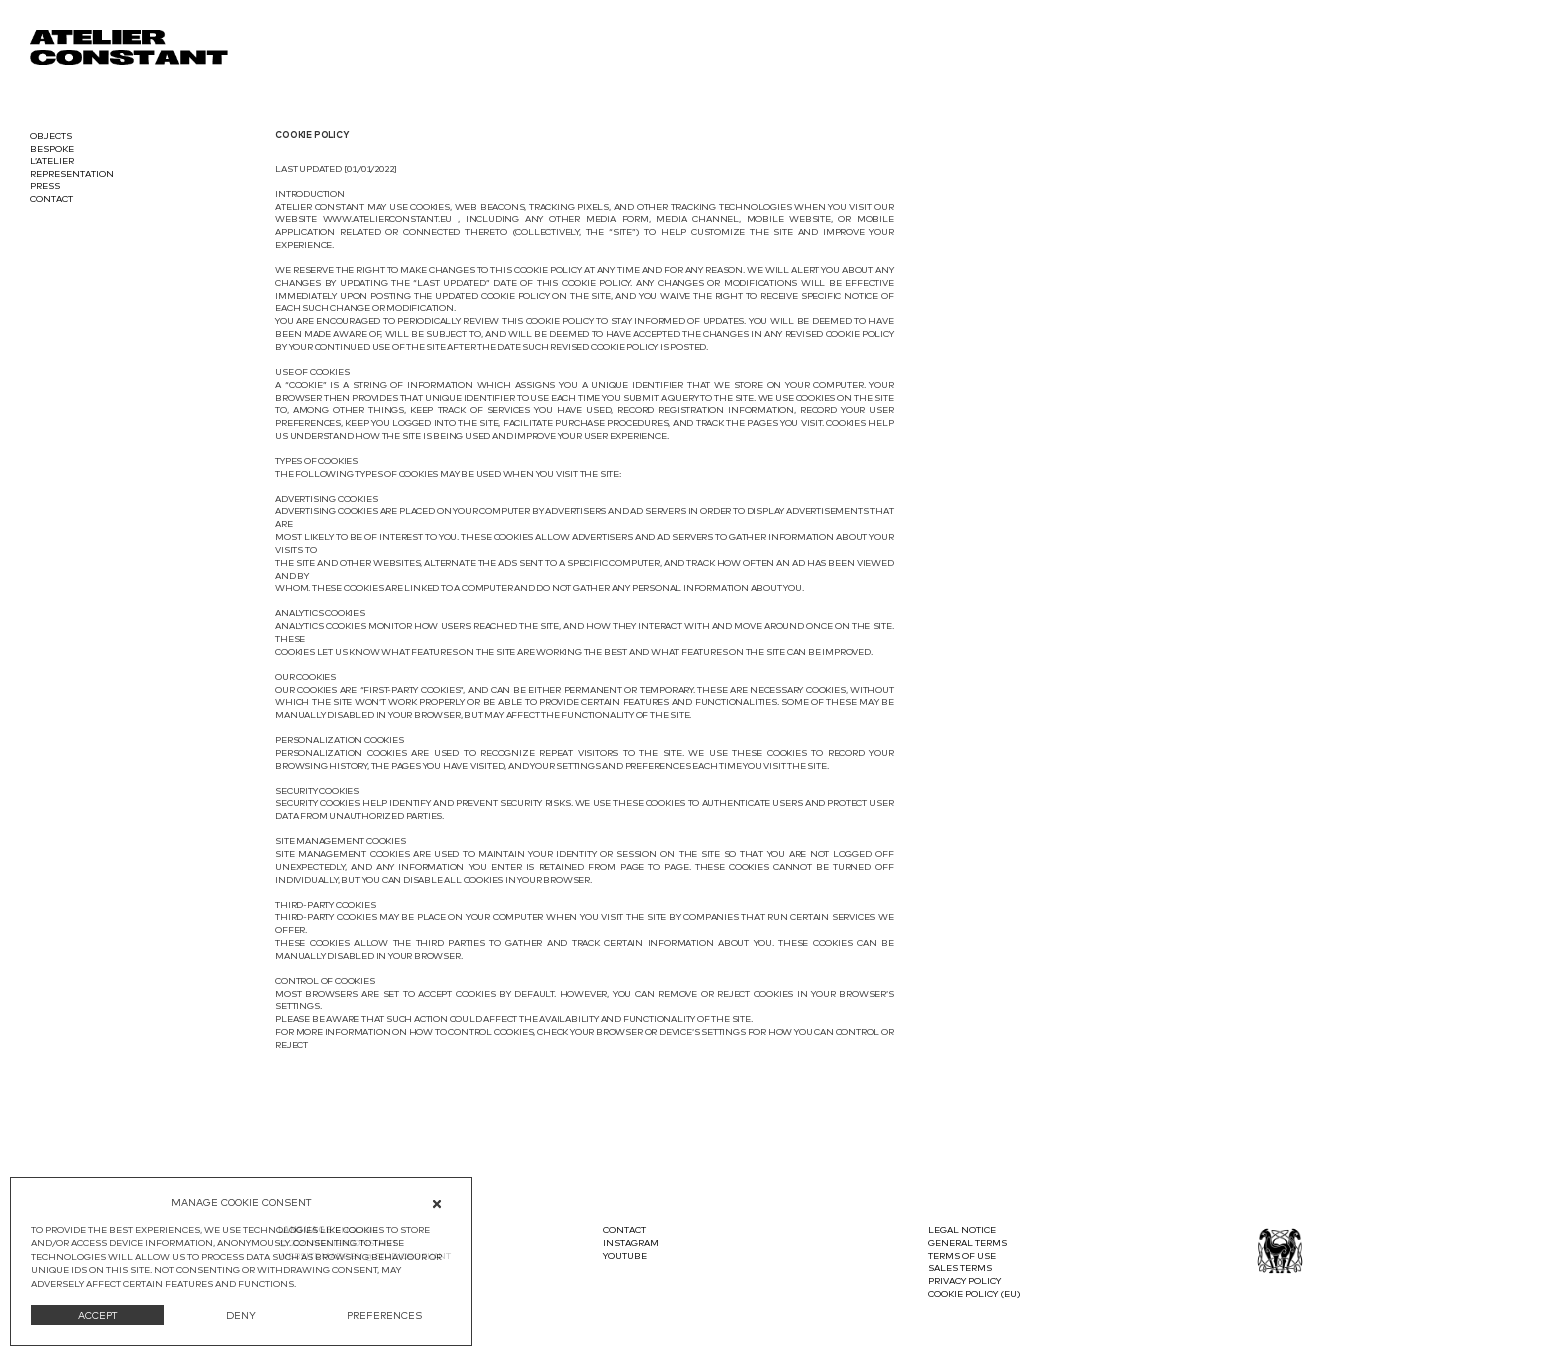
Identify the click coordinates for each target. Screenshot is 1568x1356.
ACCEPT (98, 1315)
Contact (624, 1229)
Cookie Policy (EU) (974, 1293)
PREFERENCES (384, 1315)
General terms (967, 1242)
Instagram (631, 1242)
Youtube (625, 1255)
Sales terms (960, 1267)
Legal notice (962, 1229)
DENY (241, 1315)
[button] (441, 1203)
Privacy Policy (964, 1280)
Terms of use (962, 1255)
